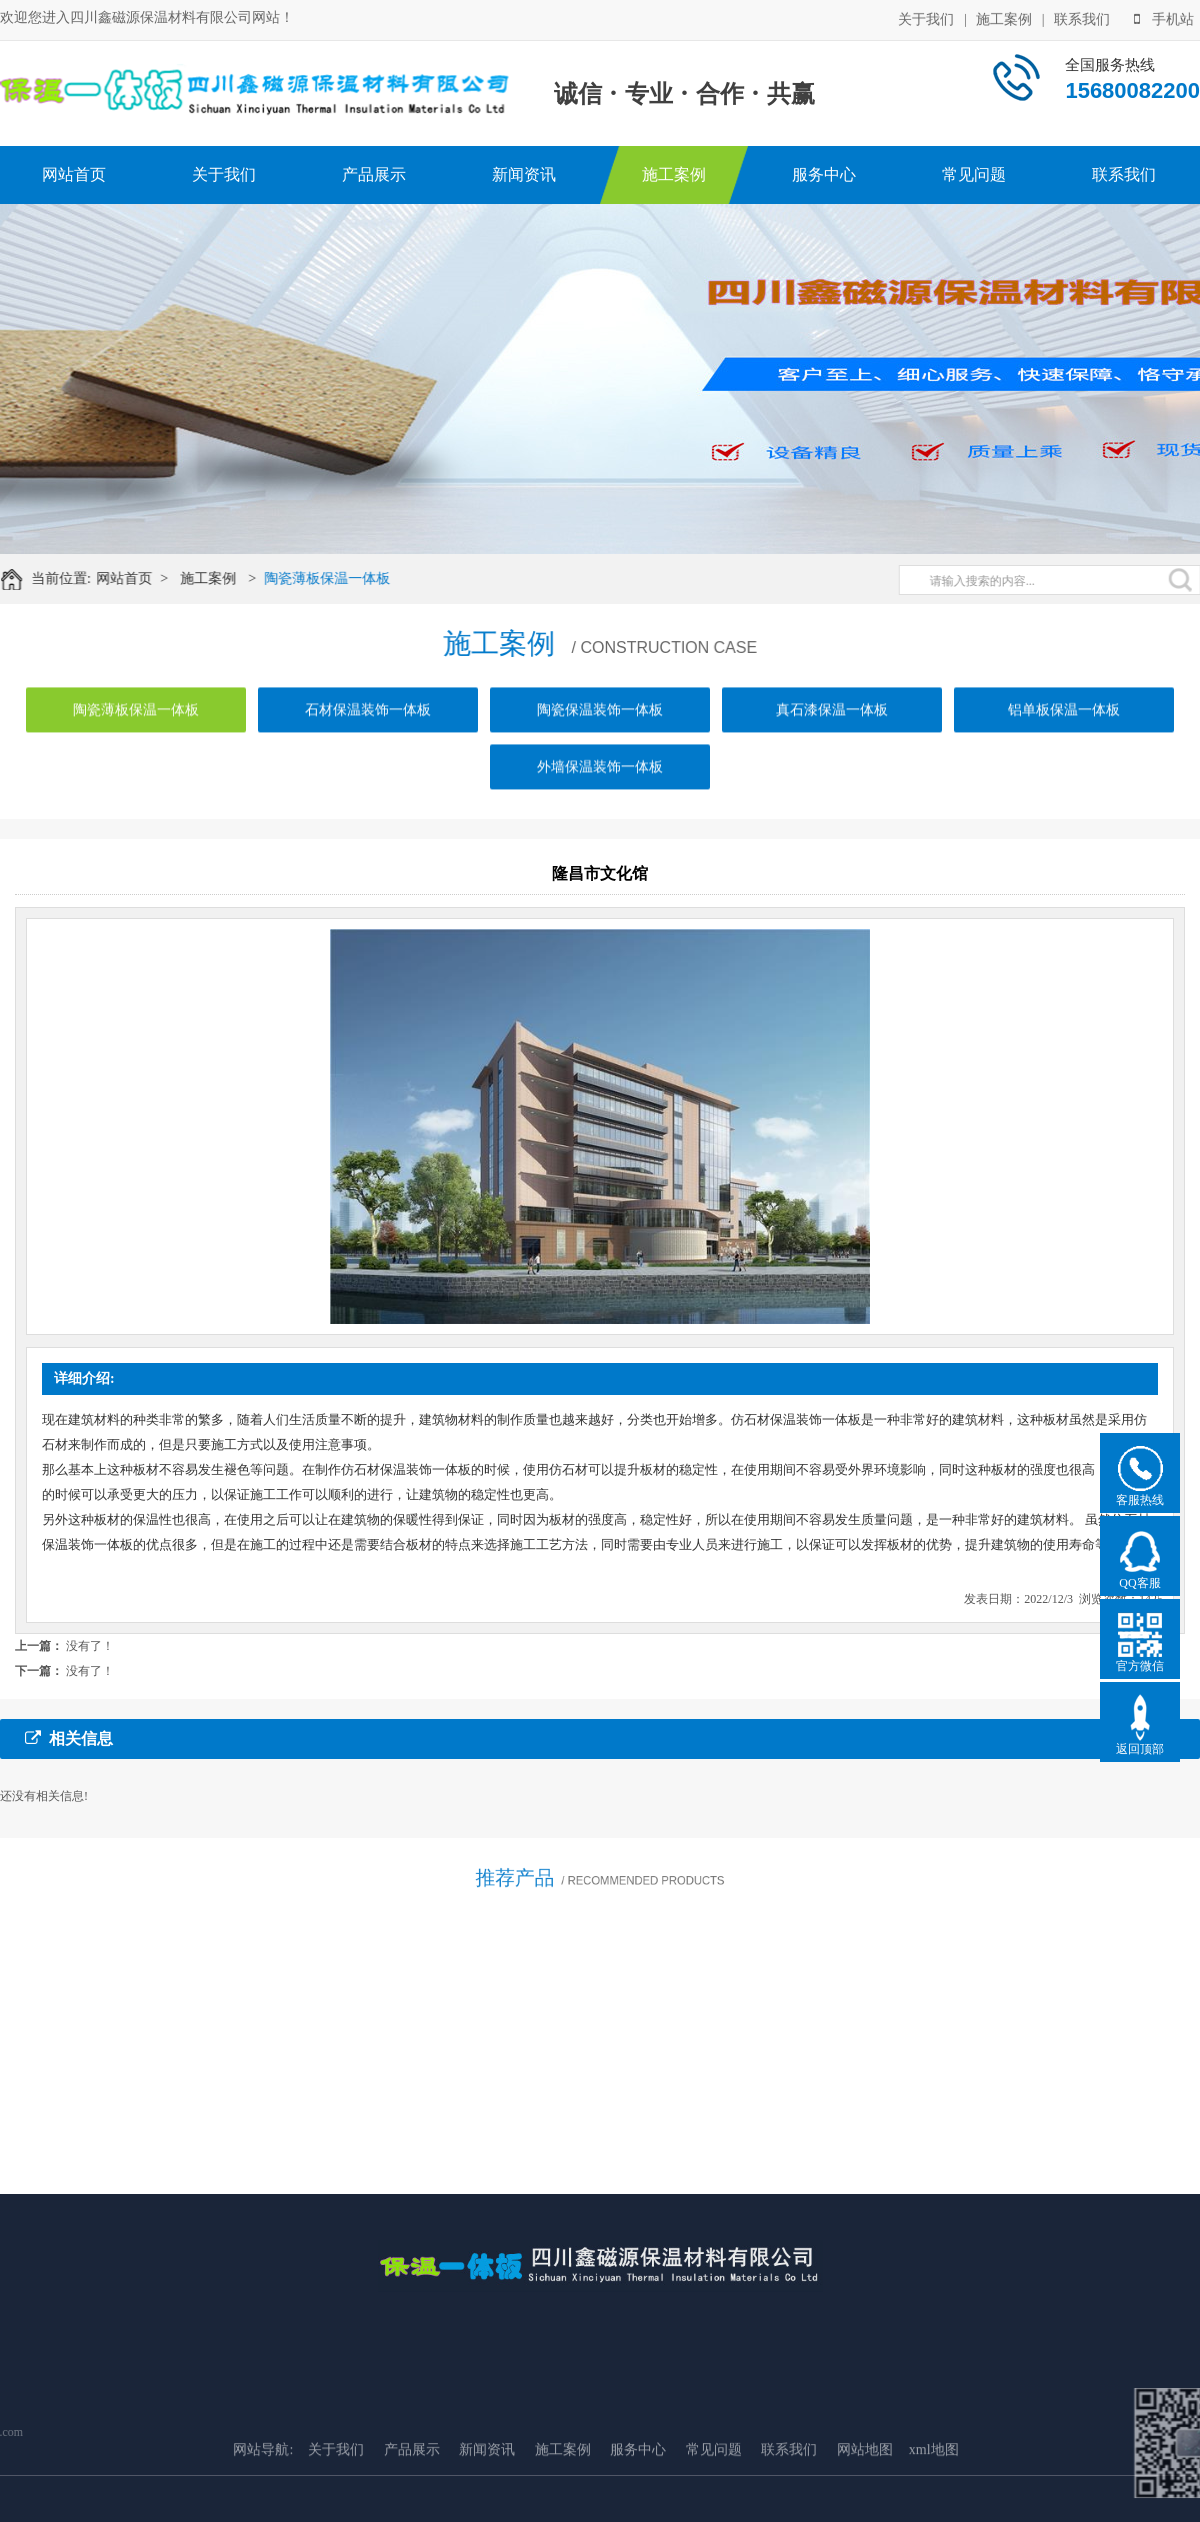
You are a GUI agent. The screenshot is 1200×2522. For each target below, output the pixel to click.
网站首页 (74, 174)
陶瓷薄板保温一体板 (340, 578)
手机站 (1164, 18)
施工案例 (1004, 18)
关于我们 (926, 18)
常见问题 (974, 174)
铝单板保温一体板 (1064, 727)
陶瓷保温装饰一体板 (600, 727)
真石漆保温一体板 (832, 727)
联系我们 (1082, 18)
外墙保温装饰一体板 (600, 784)
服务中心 (824, 174)
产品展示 (374, 174)
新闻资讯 (524, 174)
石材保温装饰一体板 (368, 727)
